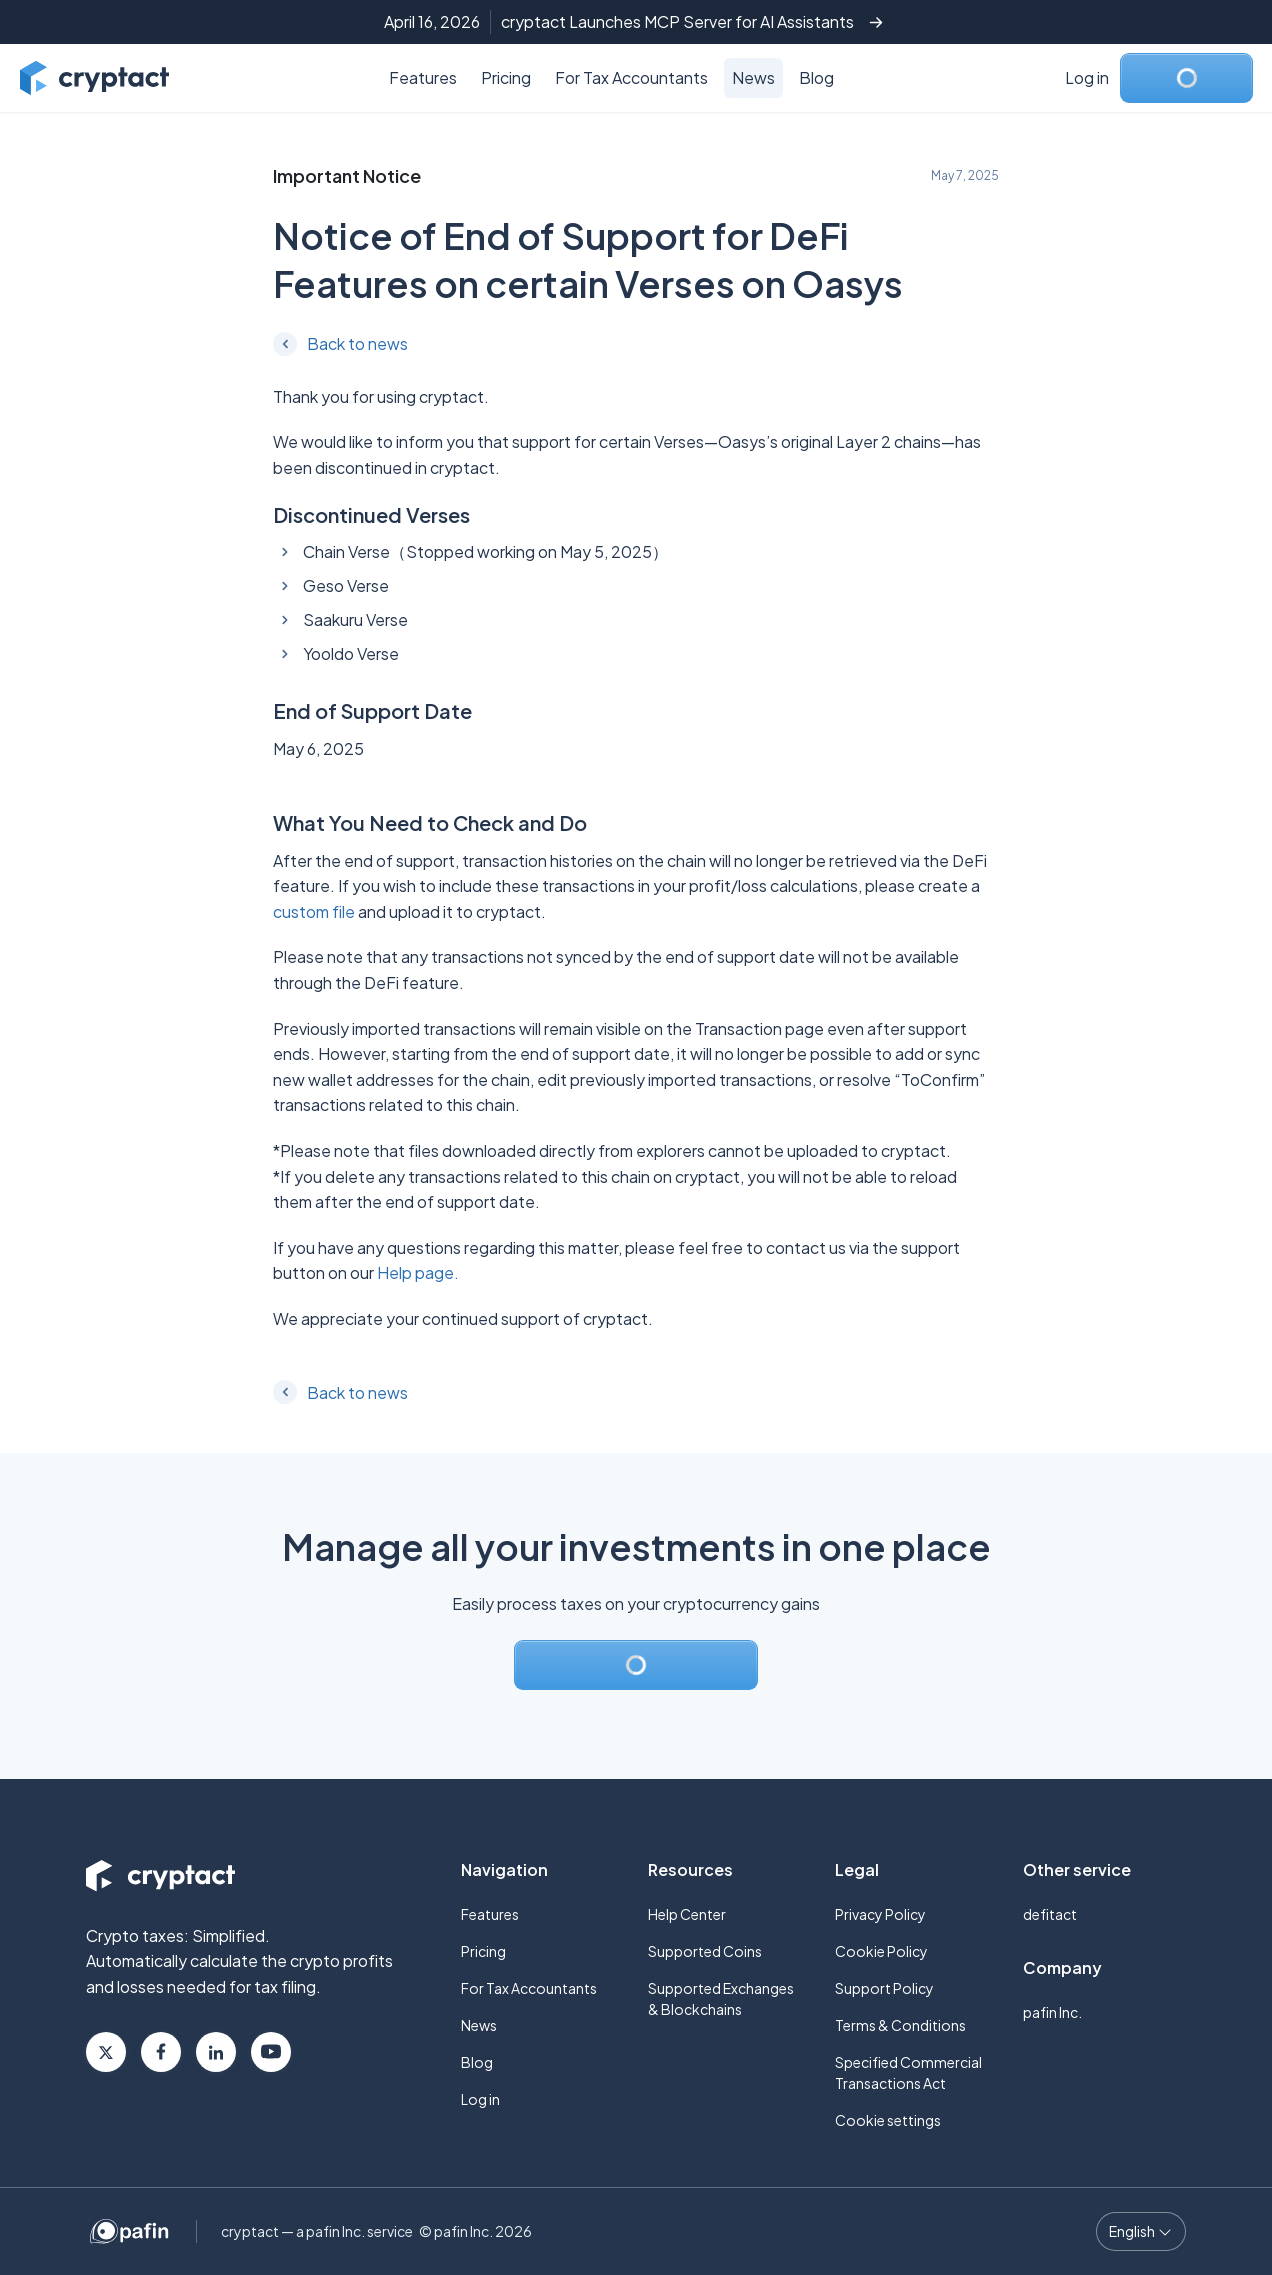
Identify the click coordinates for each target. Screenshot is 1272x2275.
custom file (314, 911)
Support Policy (884, 1988)
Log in (1087, 77)
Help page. (418, 1272)
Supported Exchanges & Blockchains (721, 1998)
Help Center (687, 1914)
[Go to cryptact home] (94, 78)
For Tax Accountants (631, 77)
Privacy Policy (880, 1914)
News (753, 77)
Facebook (161, 2052)
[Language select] (1141, 2231)
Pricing (506, 77)
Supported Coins (705, 1951)
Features (423, 77)
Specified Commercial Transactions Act (908, 2072)
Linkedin (216, 2052)
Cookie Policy (881, 1951)
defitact (1050, 1914)
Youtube (271, 2052)
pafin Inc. (1052, 2012)
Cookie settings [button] (888, 2120)
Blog (816, 77)
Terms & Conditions (900, 2025)
